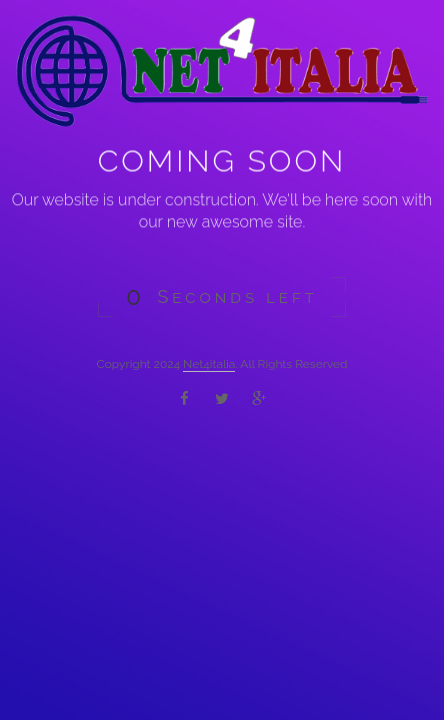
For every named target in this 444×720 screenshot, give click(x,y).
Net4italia (209, 364)
